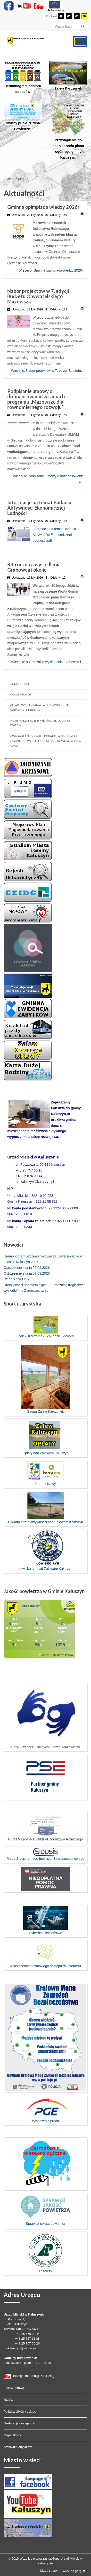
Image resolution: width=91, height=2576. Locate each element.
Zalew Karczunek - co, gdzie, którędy (45, 1327)
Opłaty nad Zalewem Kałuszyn (45, 1437)
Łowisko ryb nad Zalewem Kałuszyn (45, 1550)
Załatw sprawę (14, 2388)
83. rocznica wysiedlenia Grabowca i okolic (34, 567)
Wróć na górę (74, 2571)
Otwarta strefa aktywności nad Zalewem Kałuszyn (45, 1508)
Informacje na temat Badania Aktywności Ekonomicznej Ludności (39, 507)
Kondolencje (20, 684)
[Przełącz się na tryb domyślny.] (61, 16)
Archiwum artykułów (18, 2447)
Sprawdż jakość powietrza (45, 2223)
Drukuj (82, 213)
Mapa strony (12, 2435)
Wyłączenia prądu (45, 2110)
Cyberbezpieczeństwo (45, 1933)
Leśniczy (45, 2253)
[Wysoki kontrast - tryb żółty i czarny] (84, 16)
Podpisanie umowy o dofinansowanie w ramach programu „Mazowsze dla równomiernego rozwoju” (36, 399)
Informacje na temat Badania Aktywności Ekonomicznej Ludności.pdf (54, 534)
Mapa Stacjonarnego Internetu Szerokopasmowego (45, 1854)
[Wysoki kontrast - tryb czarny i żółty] (77, 16)
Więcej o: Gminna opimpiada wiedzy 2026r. (51, 270)
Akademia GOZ (20, 694)
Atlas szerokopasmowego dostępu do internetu (45, 1954)
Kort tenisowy (45, 1473)
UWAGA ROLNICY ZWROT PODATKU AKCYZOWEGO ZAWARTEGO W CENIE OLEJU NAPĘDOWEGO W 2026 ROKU (45, 740)
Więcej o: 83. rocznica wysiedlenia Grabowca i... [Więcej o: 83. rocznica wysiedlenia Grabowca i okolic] (47, 662)
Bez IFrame (39, 1631)
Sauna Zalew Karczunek (45, 1379)
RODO (8, 2399)
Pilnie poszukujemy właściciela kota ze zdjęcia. (40, 723)
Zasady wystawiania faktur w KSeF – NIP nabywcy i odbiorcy (40, 707)
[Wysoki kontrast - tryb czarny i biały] (69, 16)
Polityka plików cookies (20, 2411)
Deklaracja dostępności (20, 2423)
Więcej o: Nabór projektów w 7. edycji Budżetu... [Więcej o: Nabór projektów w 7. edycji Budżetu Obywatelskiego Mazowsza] (47, 370)
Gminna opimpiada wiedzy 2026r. (43, 207)
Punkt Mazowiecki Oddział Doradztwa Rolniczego (45, 1827)
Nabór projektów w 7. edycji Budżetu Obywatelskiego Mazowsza (38, 296)
